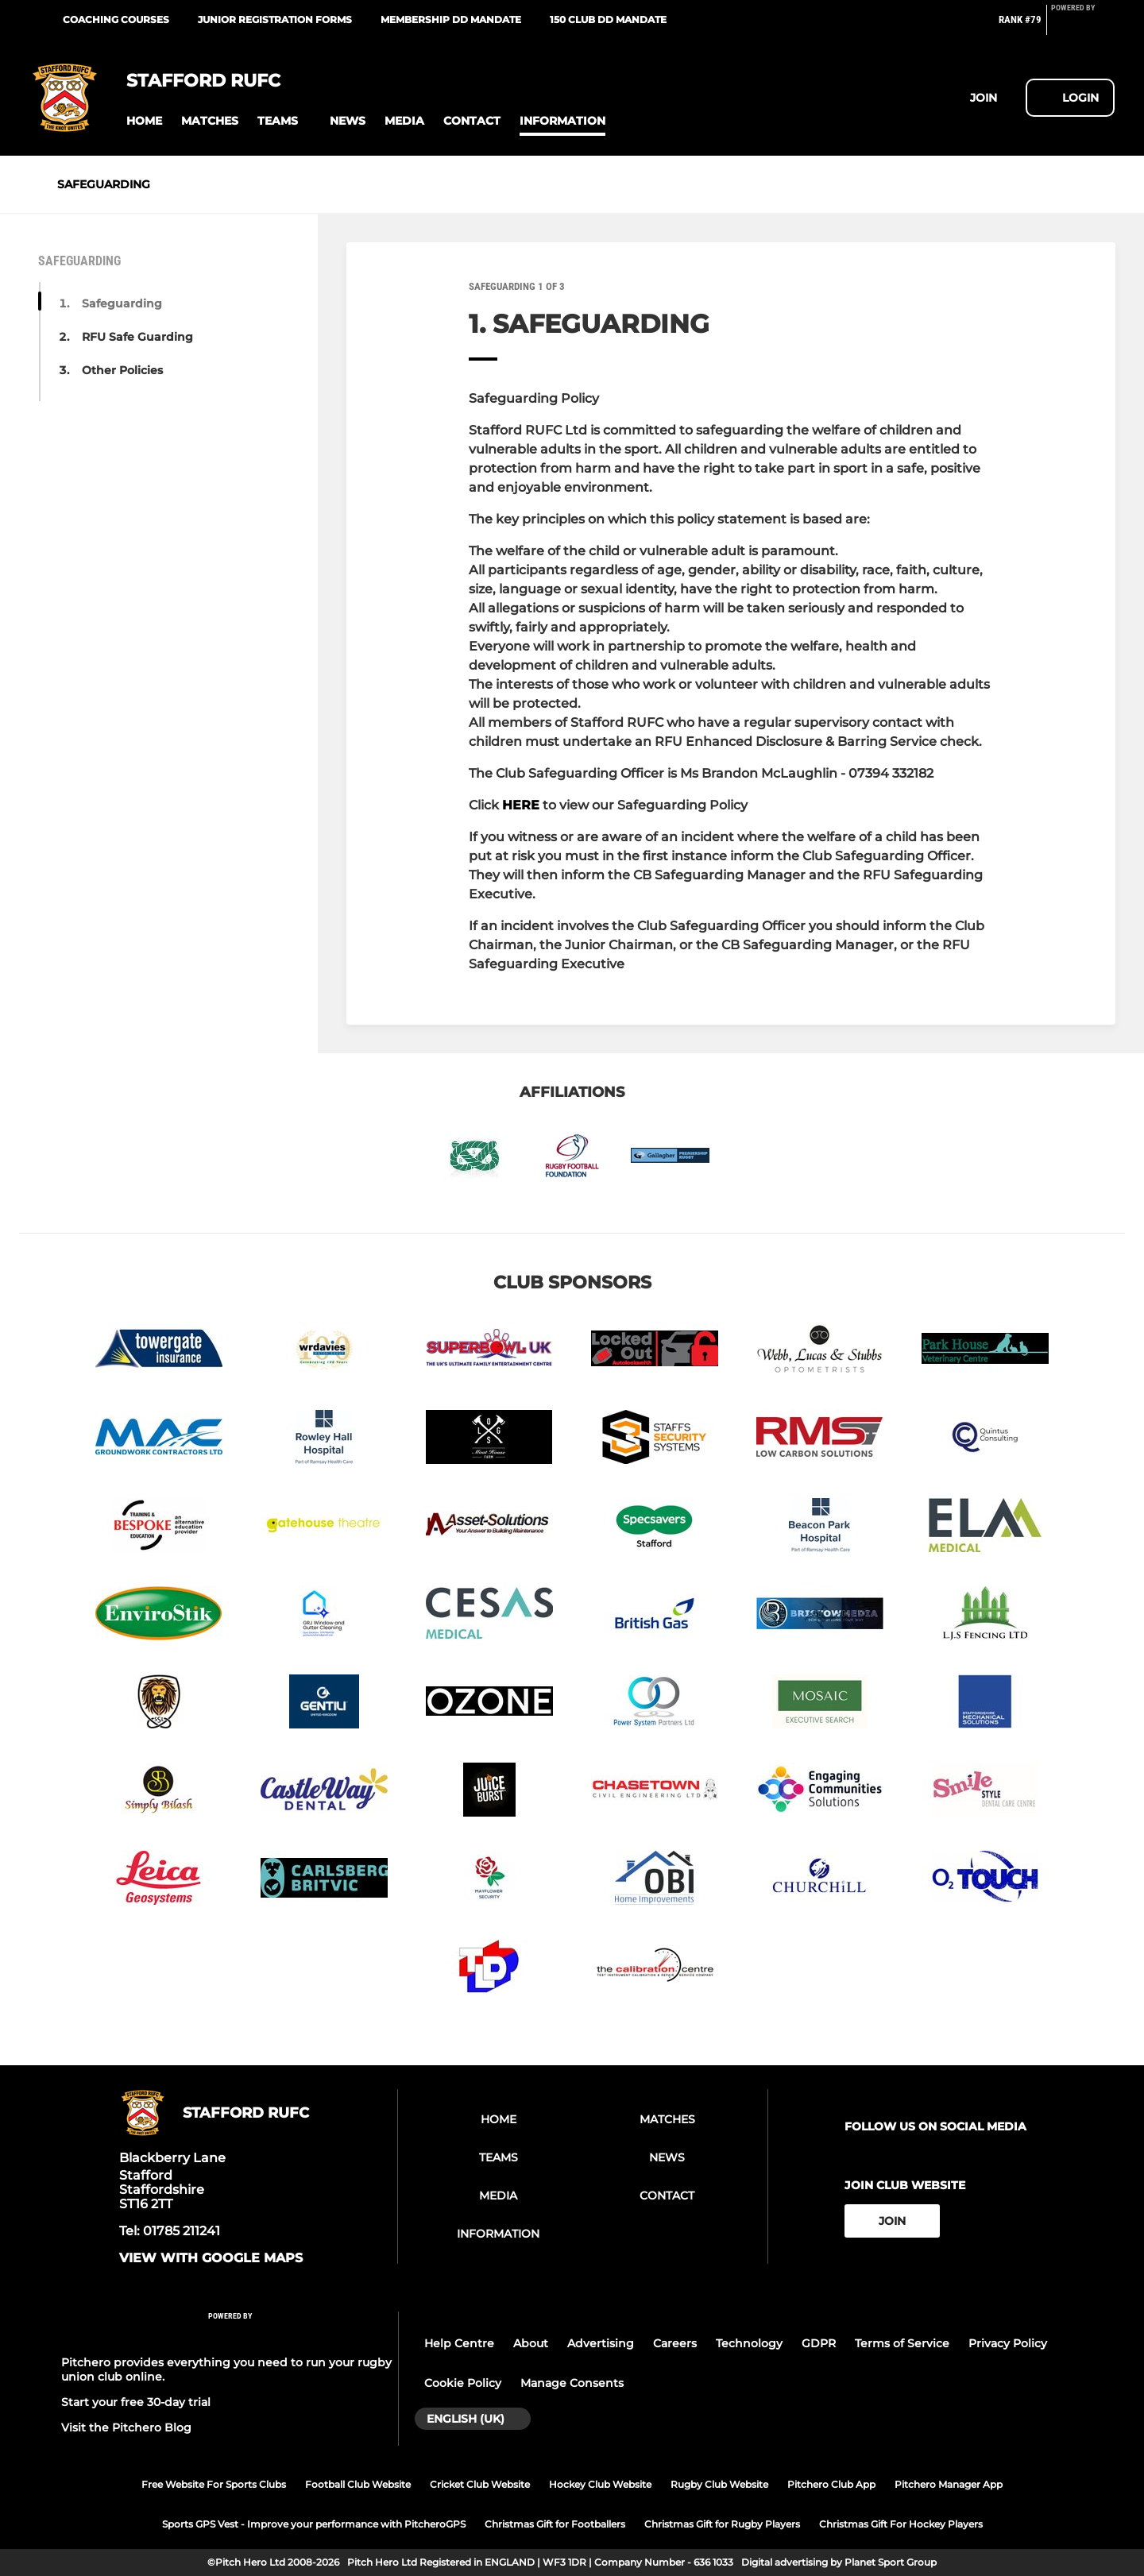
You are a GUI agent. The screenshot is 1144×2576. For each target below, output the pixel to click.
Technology (749, 2343)
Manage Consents (572, 2383)
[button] (144, 121)
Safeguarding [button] (122, 303)
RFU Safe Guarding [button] (137, 337)
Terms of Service (902, 2343)
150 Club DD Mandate (608, 19)
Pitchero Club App (831, 2484)
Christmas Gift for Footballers (555, 2524)
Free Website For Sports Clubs (213, 2484)
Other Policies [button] (122, 370)
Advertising (600, 2343)
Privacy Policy (1007, 2343)
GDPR (819, 2343)
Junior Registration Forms (275, 19)
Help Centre (459, 2343)
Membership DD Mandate (451, 19)
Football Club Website (358, 2484)
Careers (675, 2343)
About (530, 2343)
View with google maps (211, 2258)
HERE (520, 805)
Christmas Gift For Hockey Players (901, 2524)
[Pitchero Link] (1083, 26)
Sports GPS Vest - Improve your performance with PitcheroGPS (314, 2524)
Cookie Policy (462, 2383)
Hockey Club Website (600, 2484)
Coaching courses (116, 19)
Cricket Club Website (480, 2484)
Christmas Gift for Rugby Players (722, 2524)
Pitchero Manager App (949, 2484)
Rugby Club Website (719, 2484)
